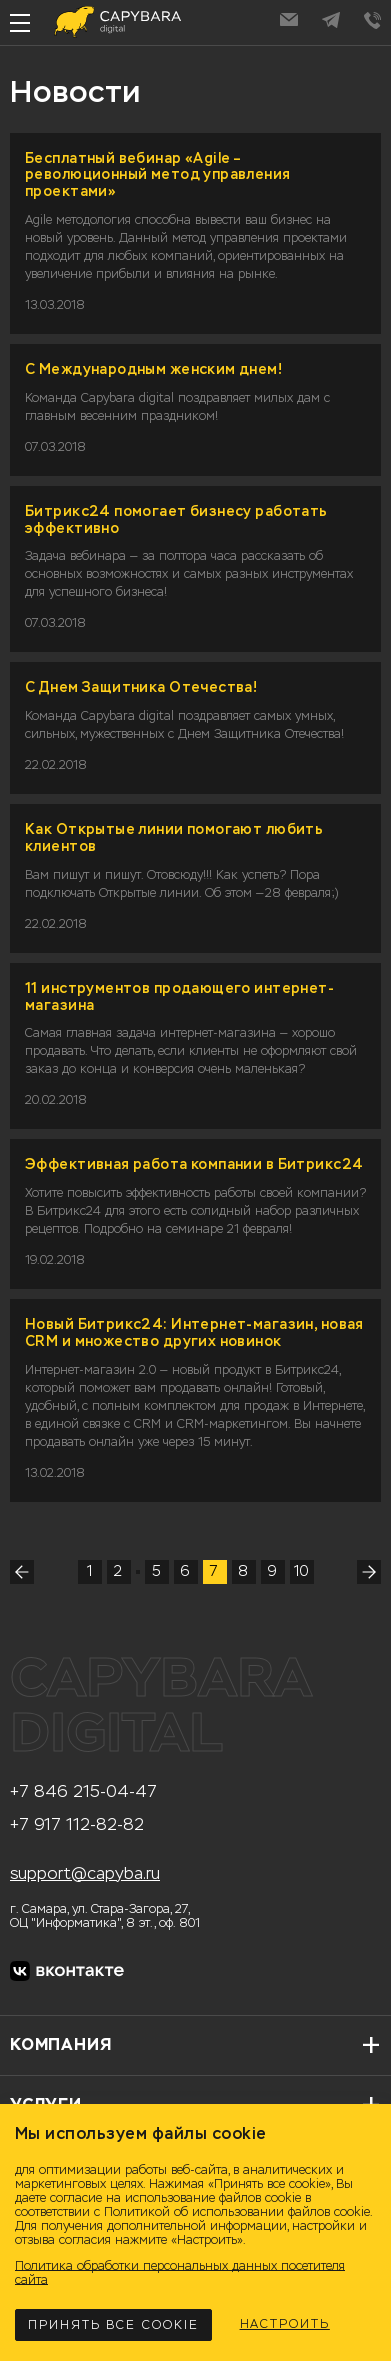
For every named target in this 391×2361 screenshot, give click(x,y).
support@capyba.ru (85, 1874)
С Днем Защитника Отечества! (141, 687)
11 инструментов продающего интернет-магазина (179, 997)
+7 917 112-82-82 (77, 1825)
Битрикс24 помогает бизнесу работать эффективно (176, 520)
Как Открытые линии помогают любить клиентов (174, 838)
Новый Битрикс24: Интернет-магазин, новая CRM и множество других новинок (194, 1333)
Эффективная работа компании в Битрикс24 (194, 1164)
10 (302, 1571)
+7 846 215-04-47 (83, 1792)
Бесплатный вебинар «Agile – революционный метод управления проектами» (158, 175)
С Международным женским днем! (153, 369)
